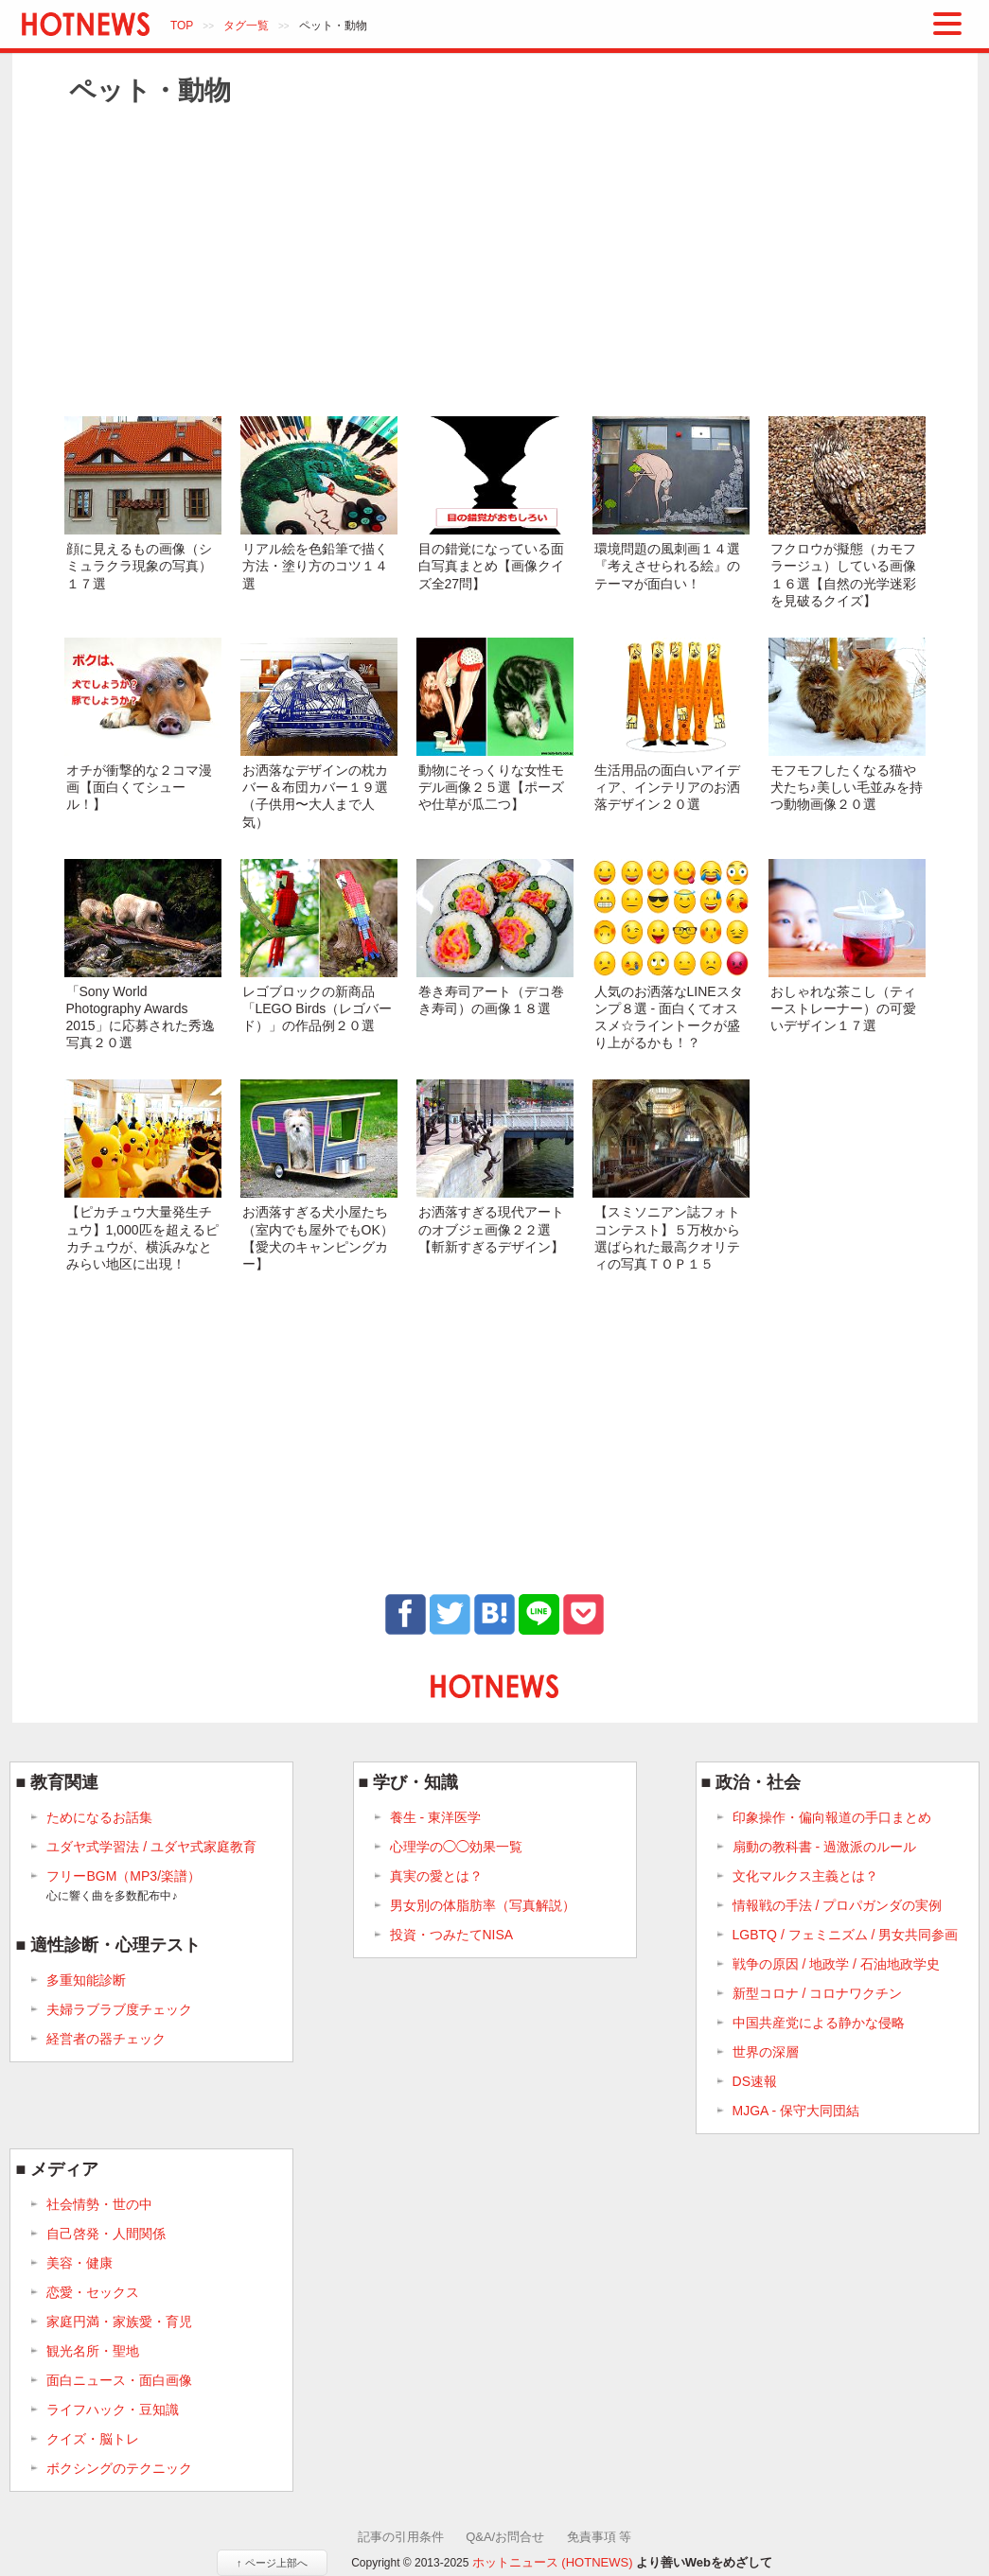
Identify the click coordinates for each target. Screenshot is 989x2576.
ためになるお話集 (99, 1817)
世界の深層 (766, 2051)
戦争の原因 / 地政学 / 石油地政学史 (836, 1963)
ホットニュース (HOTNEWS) (552, 2562)
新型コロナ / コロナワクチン (818, 1993)
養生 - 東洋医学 (435, 1817)
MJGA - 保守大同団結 (796, 2110)
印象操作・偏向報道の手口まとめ (832, 1817)
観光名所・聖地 (92, 2350)
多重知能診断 (86, 1980)
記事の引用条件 (401, 2537)
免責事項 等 (599, 2537)
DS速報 (755, 2081)
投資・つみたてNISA (452, 1934)
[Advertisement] (494, 260)
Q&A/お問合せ (505, 2537)
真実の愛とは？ (436, 1876)
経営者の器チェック (106, 2038)
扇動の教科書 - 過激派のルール (824, 1846)
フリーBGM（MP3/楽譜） (123, 1886)
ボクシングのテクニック (119, 2468)
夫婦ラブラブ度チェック (119, 2009)
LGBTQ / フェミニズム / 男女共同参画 (846, 1934)
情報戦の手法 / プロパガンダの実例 (838, 1905)
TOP (181, 25)
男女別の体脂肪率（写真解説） (482, 1905)
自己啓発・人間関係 (106, 2233)
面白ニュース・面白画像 (119, 2380)
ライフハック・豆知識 (112, 2409)
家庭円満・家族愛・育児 (119, 2321)
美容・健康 (79, 2262)
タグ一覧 (246, 25)
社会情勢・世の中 (99, 2204)
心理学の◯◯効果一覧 (456, 1846)
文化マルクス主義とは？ (805, 1876)
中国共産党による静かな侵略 (819, 2022)
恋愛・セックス (92, 2292)
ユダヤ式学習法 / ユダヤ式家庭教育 (151, 1846)
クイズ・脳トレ (92, 2438)
